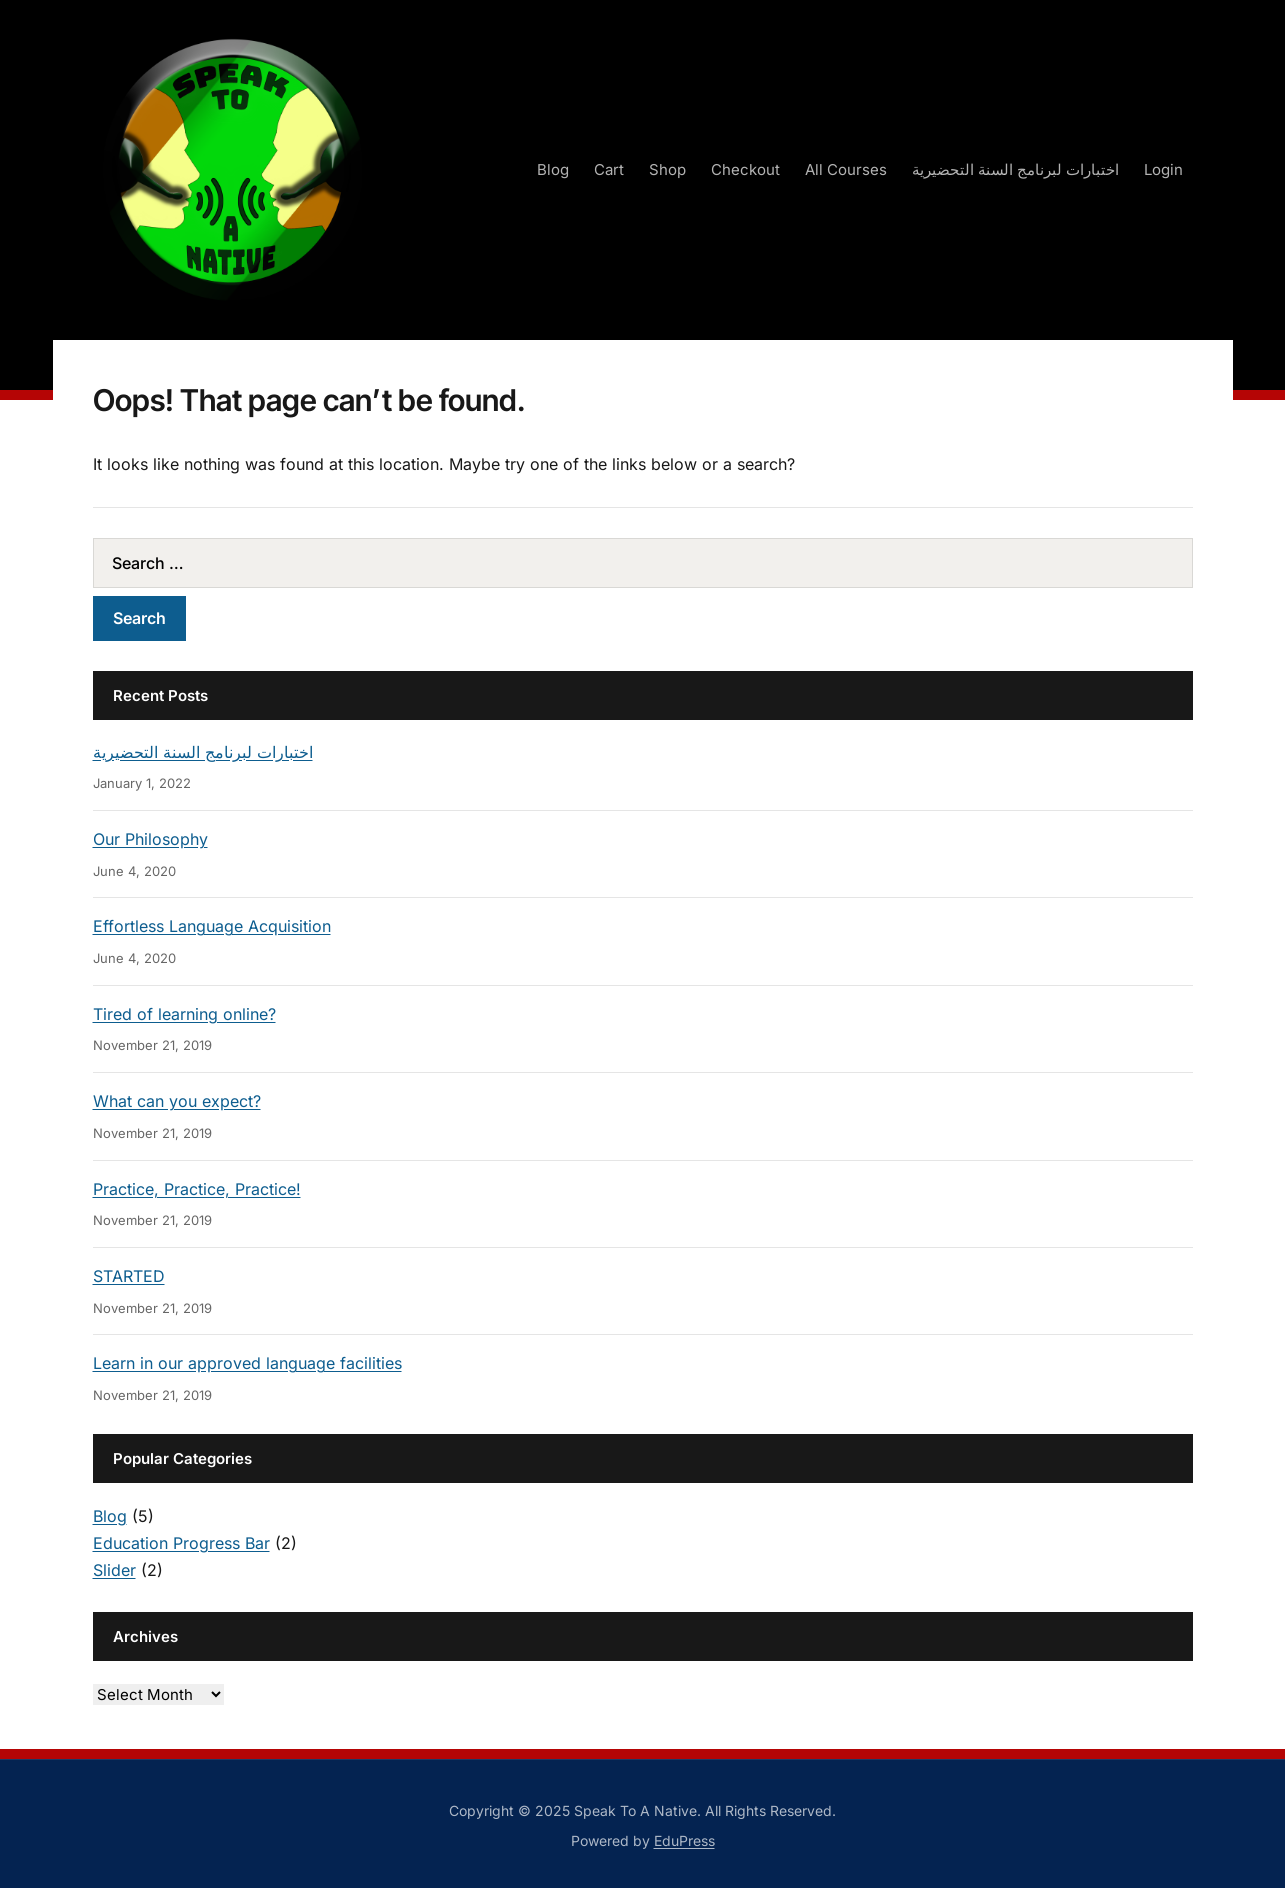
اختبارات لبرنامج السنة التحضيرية (1015, 169)
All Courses (846, 169)
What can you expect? (177, 1101)
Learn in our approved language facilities (247, 1363)
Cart (609, 169)
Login (1163, 169)
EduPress (684, 1840)
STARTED (129, 1276)
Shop (667, 169)
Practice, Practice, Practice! (197, 1189)
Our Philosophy (150, 839)
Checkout (745, 169)
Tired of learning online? (184, 1014)
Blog (553, 169)
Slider (114, 1570)
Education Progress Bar (181, 1543)
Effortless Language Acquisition (212, 926)
